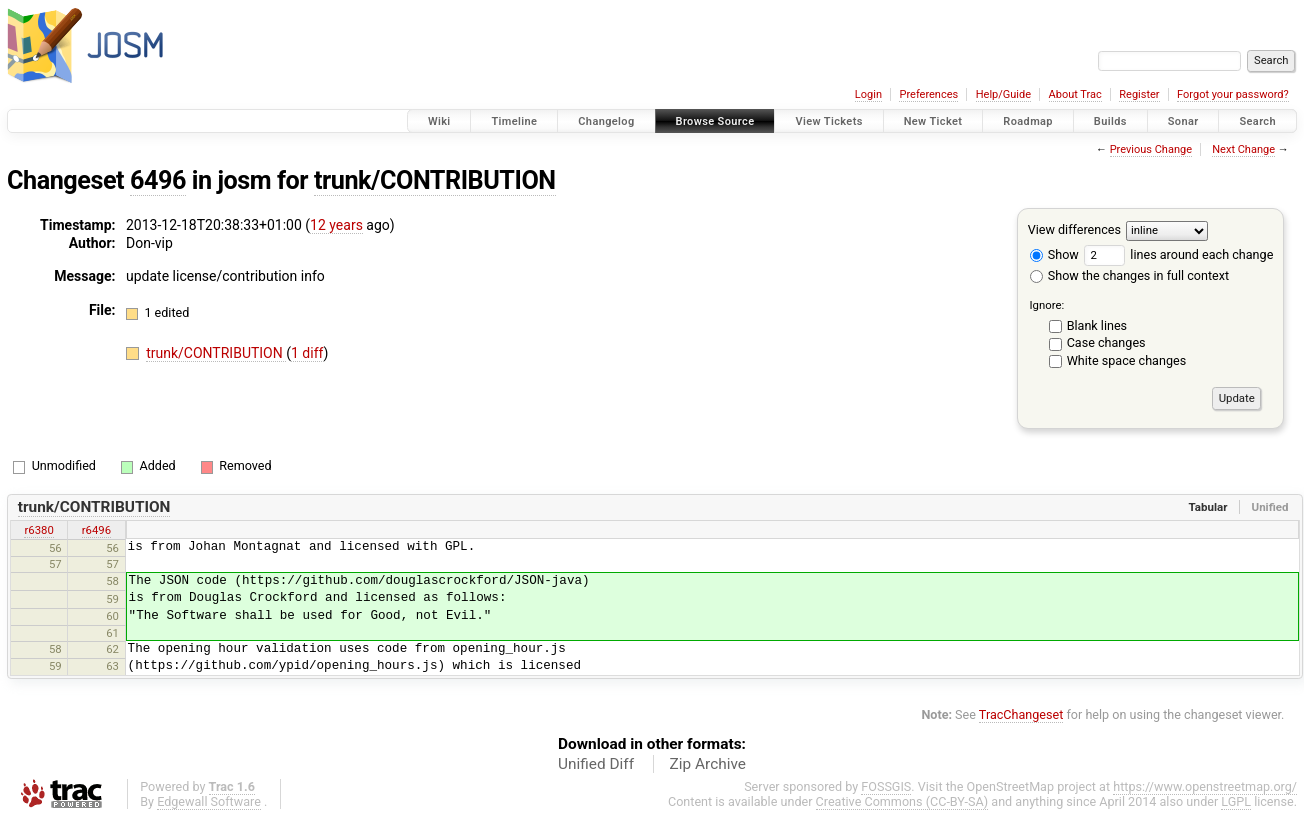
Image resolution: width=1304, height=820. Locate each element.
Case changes (1106, 342)
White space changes (1127, 360)
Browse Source (715, 121)
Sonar (1183, 121)
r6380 (38, 530)
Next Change (1243, 149)
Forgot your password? (1233, 94)
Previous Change (1151, 149)
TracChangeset (1021, 714)
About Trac (1075, 94)
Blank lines (1097, 325)
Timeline (514, 121)
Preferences (928, 94)
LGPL (1236, 801)
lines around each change (1178, 254)
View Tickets (828, 121)
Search (1257, 121)
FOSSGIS (886, 786)
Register (1139, 94)
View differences (1074, 229)
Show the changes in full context (1129, 275)
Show (1054, 254)
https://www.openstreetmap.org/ (1205, 786)
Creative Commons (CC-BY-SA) (902, 801)
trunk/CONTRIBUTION (435, 180)
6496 (158, 180)
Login (868, 94)
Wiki (439, 121)
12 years (336, 225)
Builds (1110, 121)
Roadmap (1028, 121)
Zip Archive (708, 764)
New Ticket (933, 121)
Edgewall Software (209, 801)
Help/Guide (1003, 94)
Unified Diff (596, 764)
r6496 (96, 530)
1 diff (307, 353)
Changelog (606, 121)
